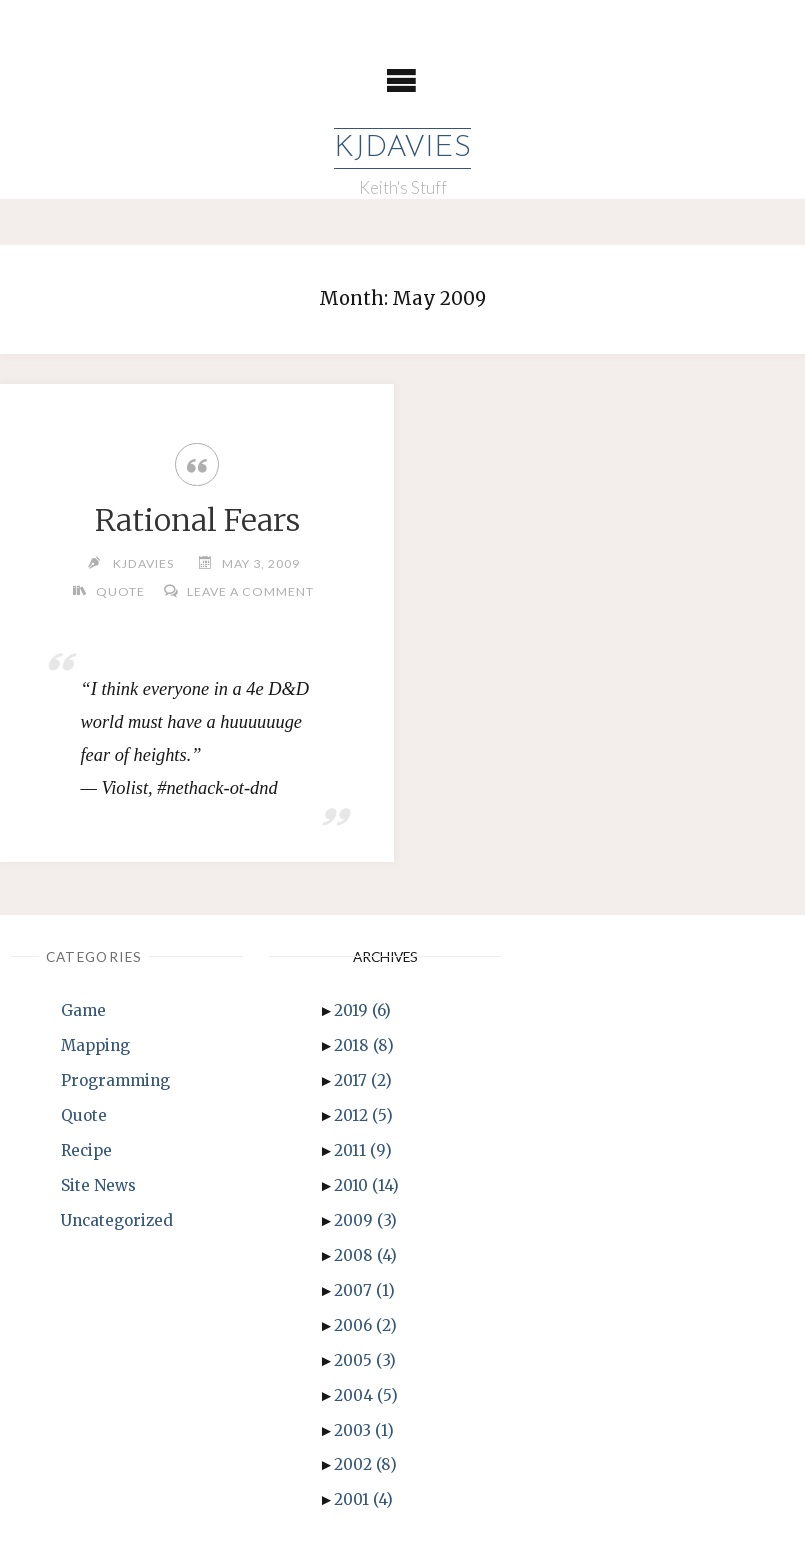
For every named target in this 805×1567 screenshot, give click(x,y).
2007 (364, 1290)
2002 (365, 1464)
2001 (363, 1499)
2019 (362, 1010)
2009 (365, 1220)
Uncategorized (117, 1220)
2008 (365, 1255)
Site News (98, 1185)
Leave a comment (250, 591)
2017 (363, 1080)
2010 (366, 1185)
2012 (363, 1115)
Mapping (95, 1045)
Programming (115, 1080)
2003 (364, 1430)
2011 (363, 1150)
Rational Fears (197, 520)
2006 (365, 1325)
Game (83, 1010)
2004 (366, 1395)
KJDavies (402, 148)
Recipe (86, 1150)
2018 (364, 1045)
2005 (365, 1360)
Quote (120, 591)
